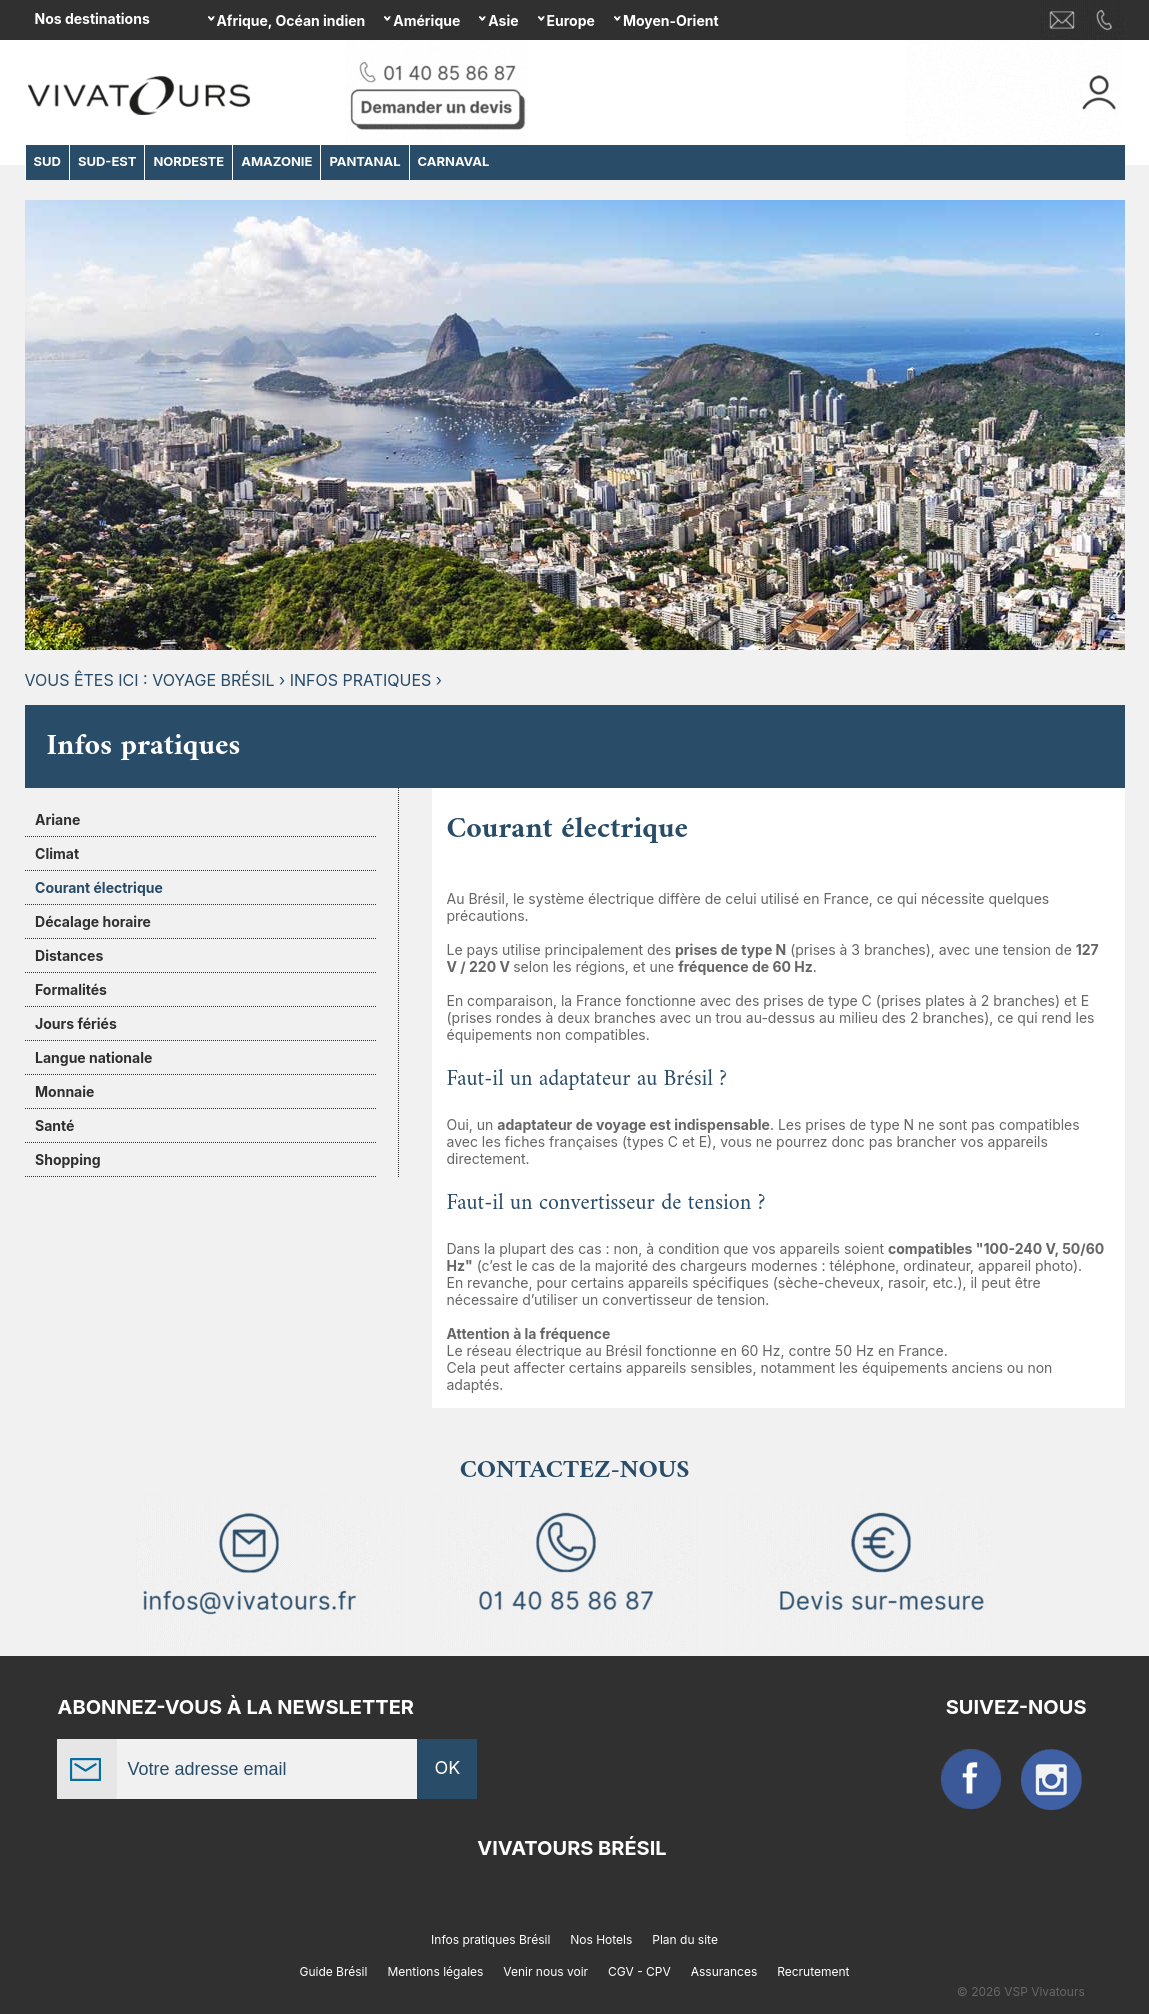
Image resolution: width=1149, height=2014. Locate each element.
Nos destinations (92, 18)
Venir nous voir (545, 1971)
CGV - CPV (639, 1971)
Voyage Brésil (213, 680)
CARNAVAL (454, 161)
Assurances (724, 1971)
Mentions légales (435, 1971)
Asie (503, 20)
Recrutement (813, 1971)
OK (448, 1767)
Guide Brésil (333, 1971)
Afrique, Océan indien (291, 20)
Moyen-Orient (671, 20)
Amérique (426, 20)
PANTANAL (364, 161)
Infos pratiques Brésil (490, 1939)
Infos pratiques (361, 680)
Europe (571, 20)
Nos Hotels (601, 1939)
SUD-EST (107, 161)
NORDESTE (188, 161)
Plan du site (685, 1939)
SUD (47, 161)
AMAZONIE (276, 161)
